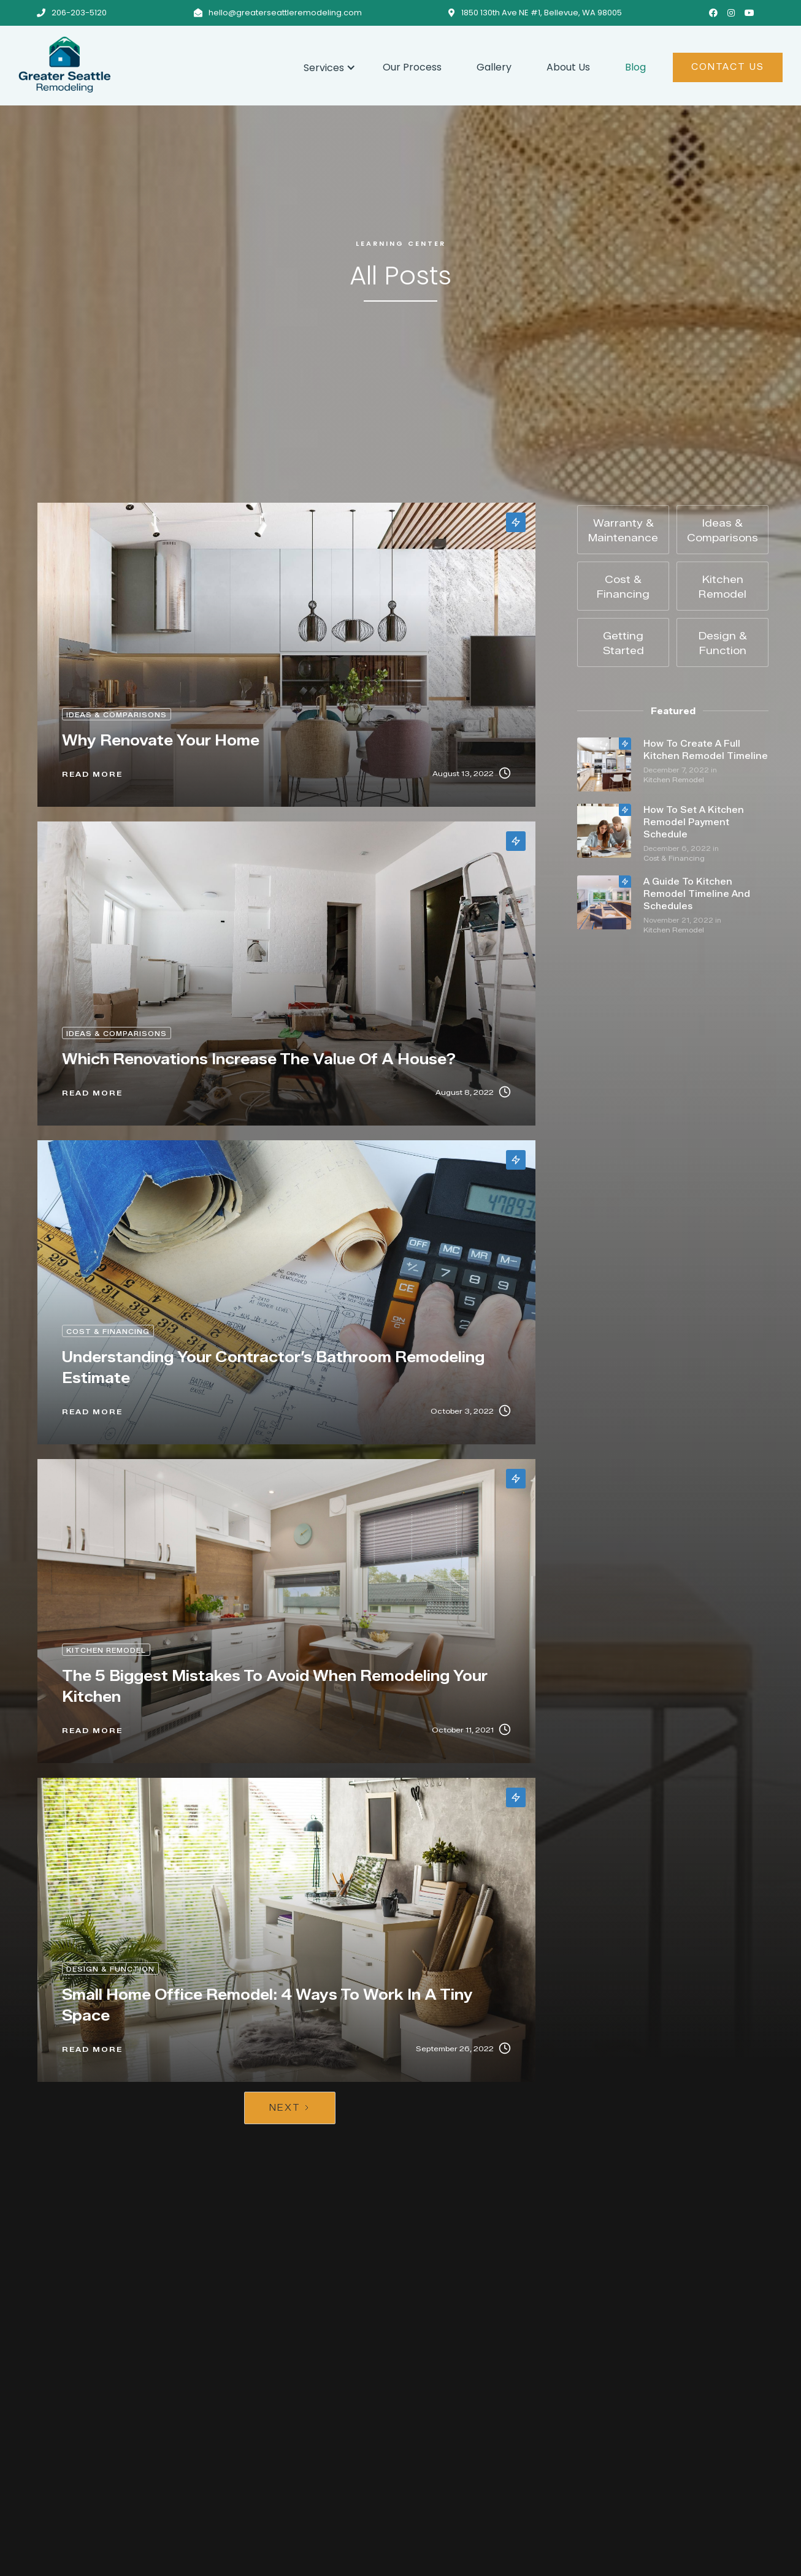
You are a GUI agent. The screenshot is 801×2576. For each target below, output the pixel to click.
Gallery (494, 67)
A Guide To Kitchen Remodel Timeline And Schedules (696, 894)
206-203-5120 (79, 12)
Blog (635, 67)
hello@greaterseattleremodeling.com (285, 12)
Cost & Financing (674, 858)
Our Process (412, 67)
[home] (152, 64)
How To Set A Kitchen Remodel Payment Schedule (693, 822)
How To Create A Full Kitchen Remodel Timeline (705, 750)
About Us (568, 67)
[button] (326, 65)
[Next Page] (289, 2108)
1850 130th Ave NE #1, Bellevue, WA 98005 (541, 12)
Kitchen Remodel (673, 779)
